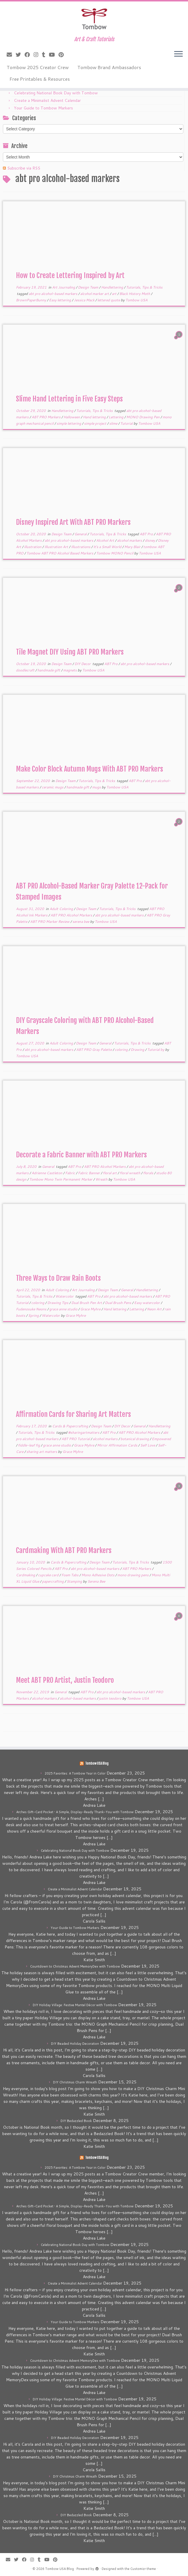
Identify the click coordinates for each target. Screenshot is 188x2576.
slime (113, 423)
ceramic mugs (53, 787)
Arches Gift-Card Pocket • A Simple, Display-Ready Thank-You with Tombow (75, 1812)
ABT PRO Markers (46, 417)
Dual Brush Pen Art (87, 1302)
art (114, 293)
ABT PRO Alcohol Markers (71, 915)
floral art (110, 1172)
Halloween (72, 417)
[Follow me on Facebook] (29, 54)
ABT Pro (147, 534)
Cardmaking (26, 1574)
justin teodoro (110, 1698)
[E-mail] (11, 54)
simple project (95, 423)
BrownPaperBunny (31, 300)
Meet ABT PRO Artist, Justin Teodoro (65, 1680)
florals (148, 1172)
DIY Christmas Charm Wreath (75, 2082)
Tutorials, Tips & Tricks (144, 287)
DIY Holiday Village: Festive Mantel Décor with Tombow (75, 2005)
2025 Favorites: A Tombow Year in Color (75, 1773)
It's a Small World (107, 546)
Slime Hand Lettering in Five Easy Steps (69, 398)
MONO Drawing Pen (143, 417)
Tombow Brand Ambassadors (109, 67)
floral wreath (130, 1172)
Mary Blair (132, 546)
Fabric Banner (89, 1172)
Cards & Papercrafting (70, 1426)
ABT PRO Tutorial (76, 1438)
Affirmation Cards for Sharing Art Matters (73, 1414)
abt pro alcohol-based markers (53, 293)
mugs (97, 787)
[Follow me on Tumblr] (45, 54)
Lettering (116, 417)
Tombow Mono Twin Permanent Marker (61, 1179)
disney (150, 540)
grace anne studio (63, 1309)
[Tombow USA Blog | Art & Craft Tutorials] (94, 18)
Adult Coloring (62, 908)
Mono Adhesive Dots (98, 1574)
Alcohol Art (105, 540)
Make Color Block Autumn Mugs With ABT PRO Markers (89, 769)
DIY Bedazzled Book (76, 2121)
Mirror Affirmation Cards (117, 1445)
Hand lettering (95, 417)
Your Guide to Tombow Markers (43, 108)
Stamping (75, 1581)
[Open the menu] (178, 54)
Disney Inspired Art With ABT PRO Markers (73, 522)
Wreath (101, 1179)
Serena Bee (96, 1581)
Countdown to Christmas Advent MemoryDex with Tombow (75, 1966)
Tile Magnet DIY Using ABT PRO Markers (70, 652)
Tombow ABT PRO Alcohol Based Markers (60, 553)
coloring (122, 1049)
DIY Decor (83, 663)
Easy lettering (60, 300)
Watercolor (64, 1296)
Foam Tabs (70, 1574)
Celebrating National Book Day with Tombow (56, 93)
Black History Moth (135, 293)
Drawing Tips (58, 1302)
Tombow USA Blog (97, 1763)
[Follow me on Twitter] (20, 54)
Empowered (161, 1438)
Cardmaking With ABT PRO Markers (64, 1550)
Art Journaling (64, 287)
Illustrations (81, 546)
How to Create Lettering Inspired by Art (70, 275)
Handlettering (112, 287)
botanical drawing (135, 1438)
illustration (33, 546)
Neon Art (155, 1309)
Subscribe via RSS (23, 168)
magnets (70, 670)
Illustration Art (56, 546)
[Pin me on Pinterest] (63, 54)
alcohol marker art (95, 293)
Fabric (70, 1172)
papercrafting (53, 1581)
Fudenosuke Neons (31, 1309)
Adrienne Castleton (47, 1172)
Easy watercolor (147, 1302)
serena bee (81, 921)
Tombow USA (136, 300)
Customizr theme (143, 2568)
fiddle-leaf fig (29, 1445)
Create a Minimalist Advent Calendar (47, 100)
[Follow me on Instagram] (38, 54)
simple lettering (69, 423)
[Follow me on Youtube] (54, 54)
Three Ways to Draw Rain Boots (58, 1278)
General (80, 534)
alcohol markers (130, 540)
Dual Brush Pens (118, 1302)
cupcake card (48, 1574)
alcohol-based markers (78, 1698)
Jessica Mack (84, 300)
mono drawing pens (133, 1574)
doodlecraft (25, 670)
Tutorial (127, 423)
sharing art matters (42, 1451)
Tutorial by (156, 1049)
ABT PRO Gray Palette (94, 1049)
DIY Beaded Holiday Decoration (75, 2043)
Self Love (148, 1445)
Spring (34, 1315)
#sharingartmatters (84, 1432)
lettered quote (109, 300)
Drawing (138, 1049)
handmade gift (49, 670)
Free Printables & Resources (40, 78)
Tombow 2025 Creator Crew (38, 67)
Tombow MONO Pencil (115, 553)
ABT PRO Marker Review (50, 921)
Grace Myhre (90, 1309)
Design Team (88, 287)
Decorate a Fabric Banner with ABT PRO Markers (81, 1154)
